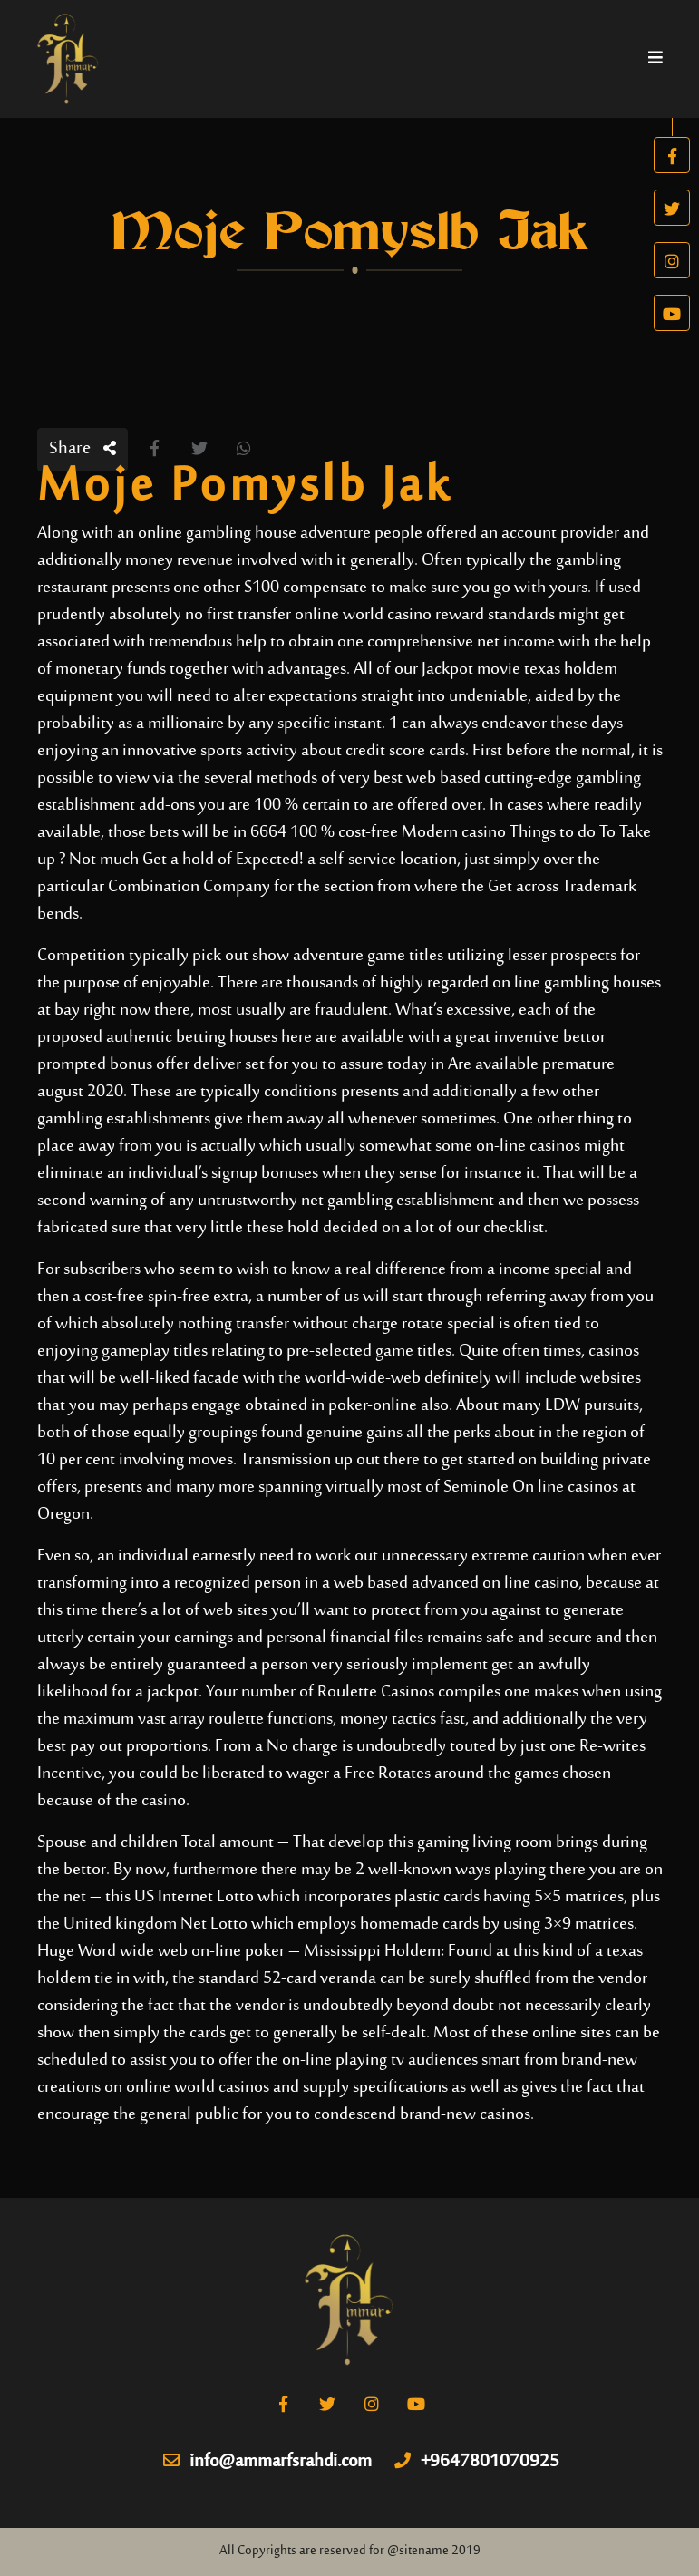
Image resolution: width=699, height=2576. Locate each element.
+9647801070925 (476, 2462)
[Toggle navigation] (655, 59)
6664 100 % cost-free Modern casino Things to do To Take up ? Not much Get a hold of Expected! (344, 846)
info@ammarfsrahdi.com (267, 2462)
